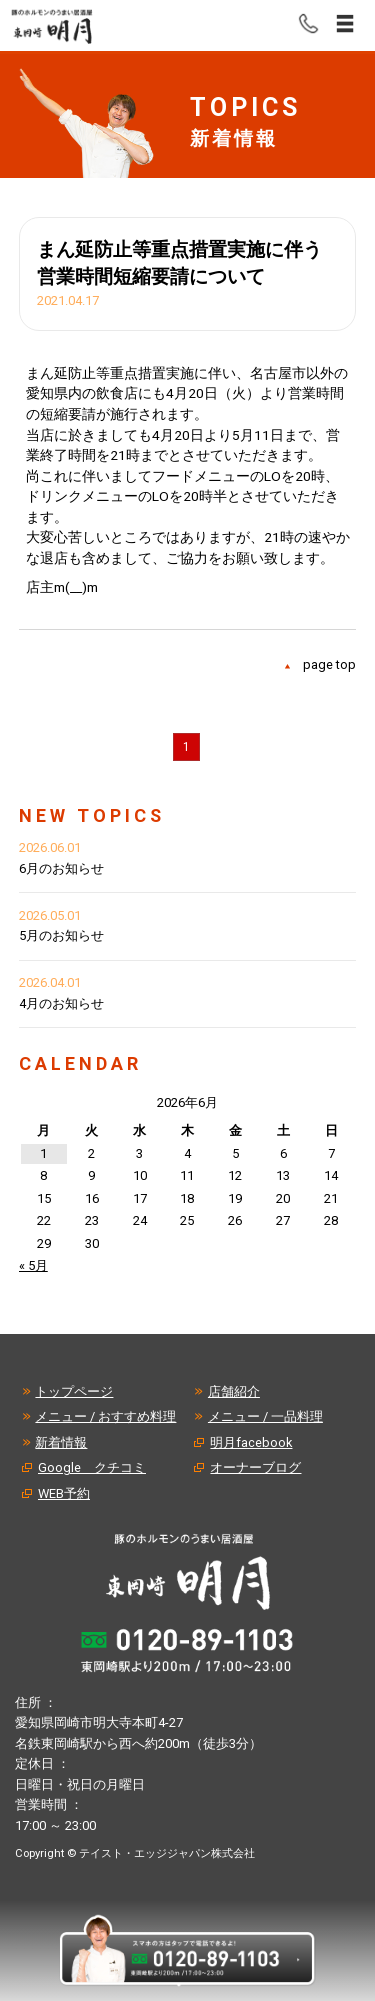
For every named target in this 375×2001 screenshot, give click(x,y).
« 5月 (33, 1265)
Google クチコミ (92, 1467)
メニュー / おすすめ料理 (105, 1416)
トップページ (74, 1391)
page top (329, 664)
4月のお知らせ (61, 1003)
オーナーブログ (255, 1467)
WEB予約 (64, 1493)
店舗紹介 (234, 1391)
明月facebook (251, 1442)
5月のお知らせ (61, 935)
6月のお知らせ (61, 868)
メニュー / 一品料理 (265, 1416)
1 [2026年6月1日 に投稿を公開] (43, 1153)
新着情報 (61, 1442)
